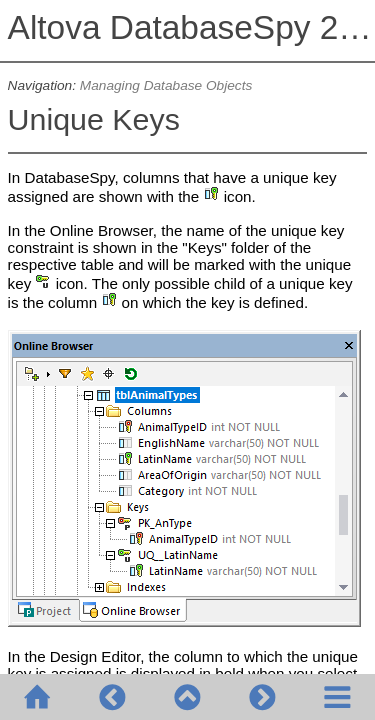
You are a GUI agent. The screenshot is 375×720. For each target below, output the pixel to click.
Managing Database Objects (166, 85)
